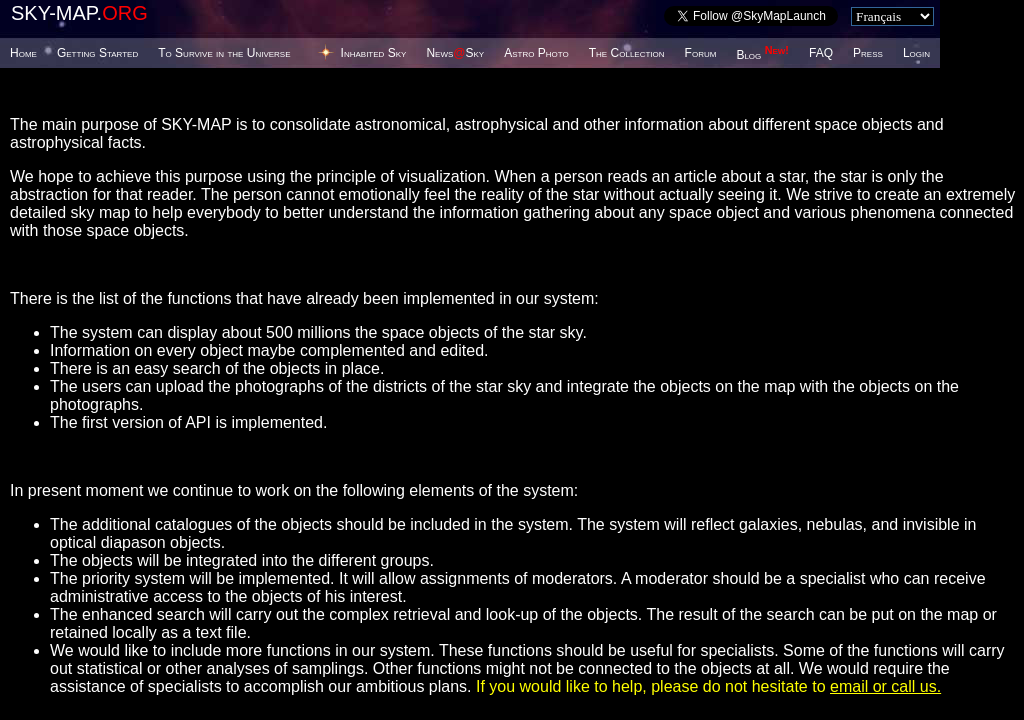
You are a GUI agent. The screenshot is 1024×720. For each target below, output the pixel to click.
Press (868, 53)
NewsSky (455, 53)
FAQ (821, 53)
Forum (701, 53)
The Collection (627, 53)
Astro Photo (536, 53)
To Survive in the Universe (224, 53)
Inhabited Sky (374, 53)
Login (916, 53)
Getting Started (97, 53)
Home (23, 53)
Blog (762, 55)
